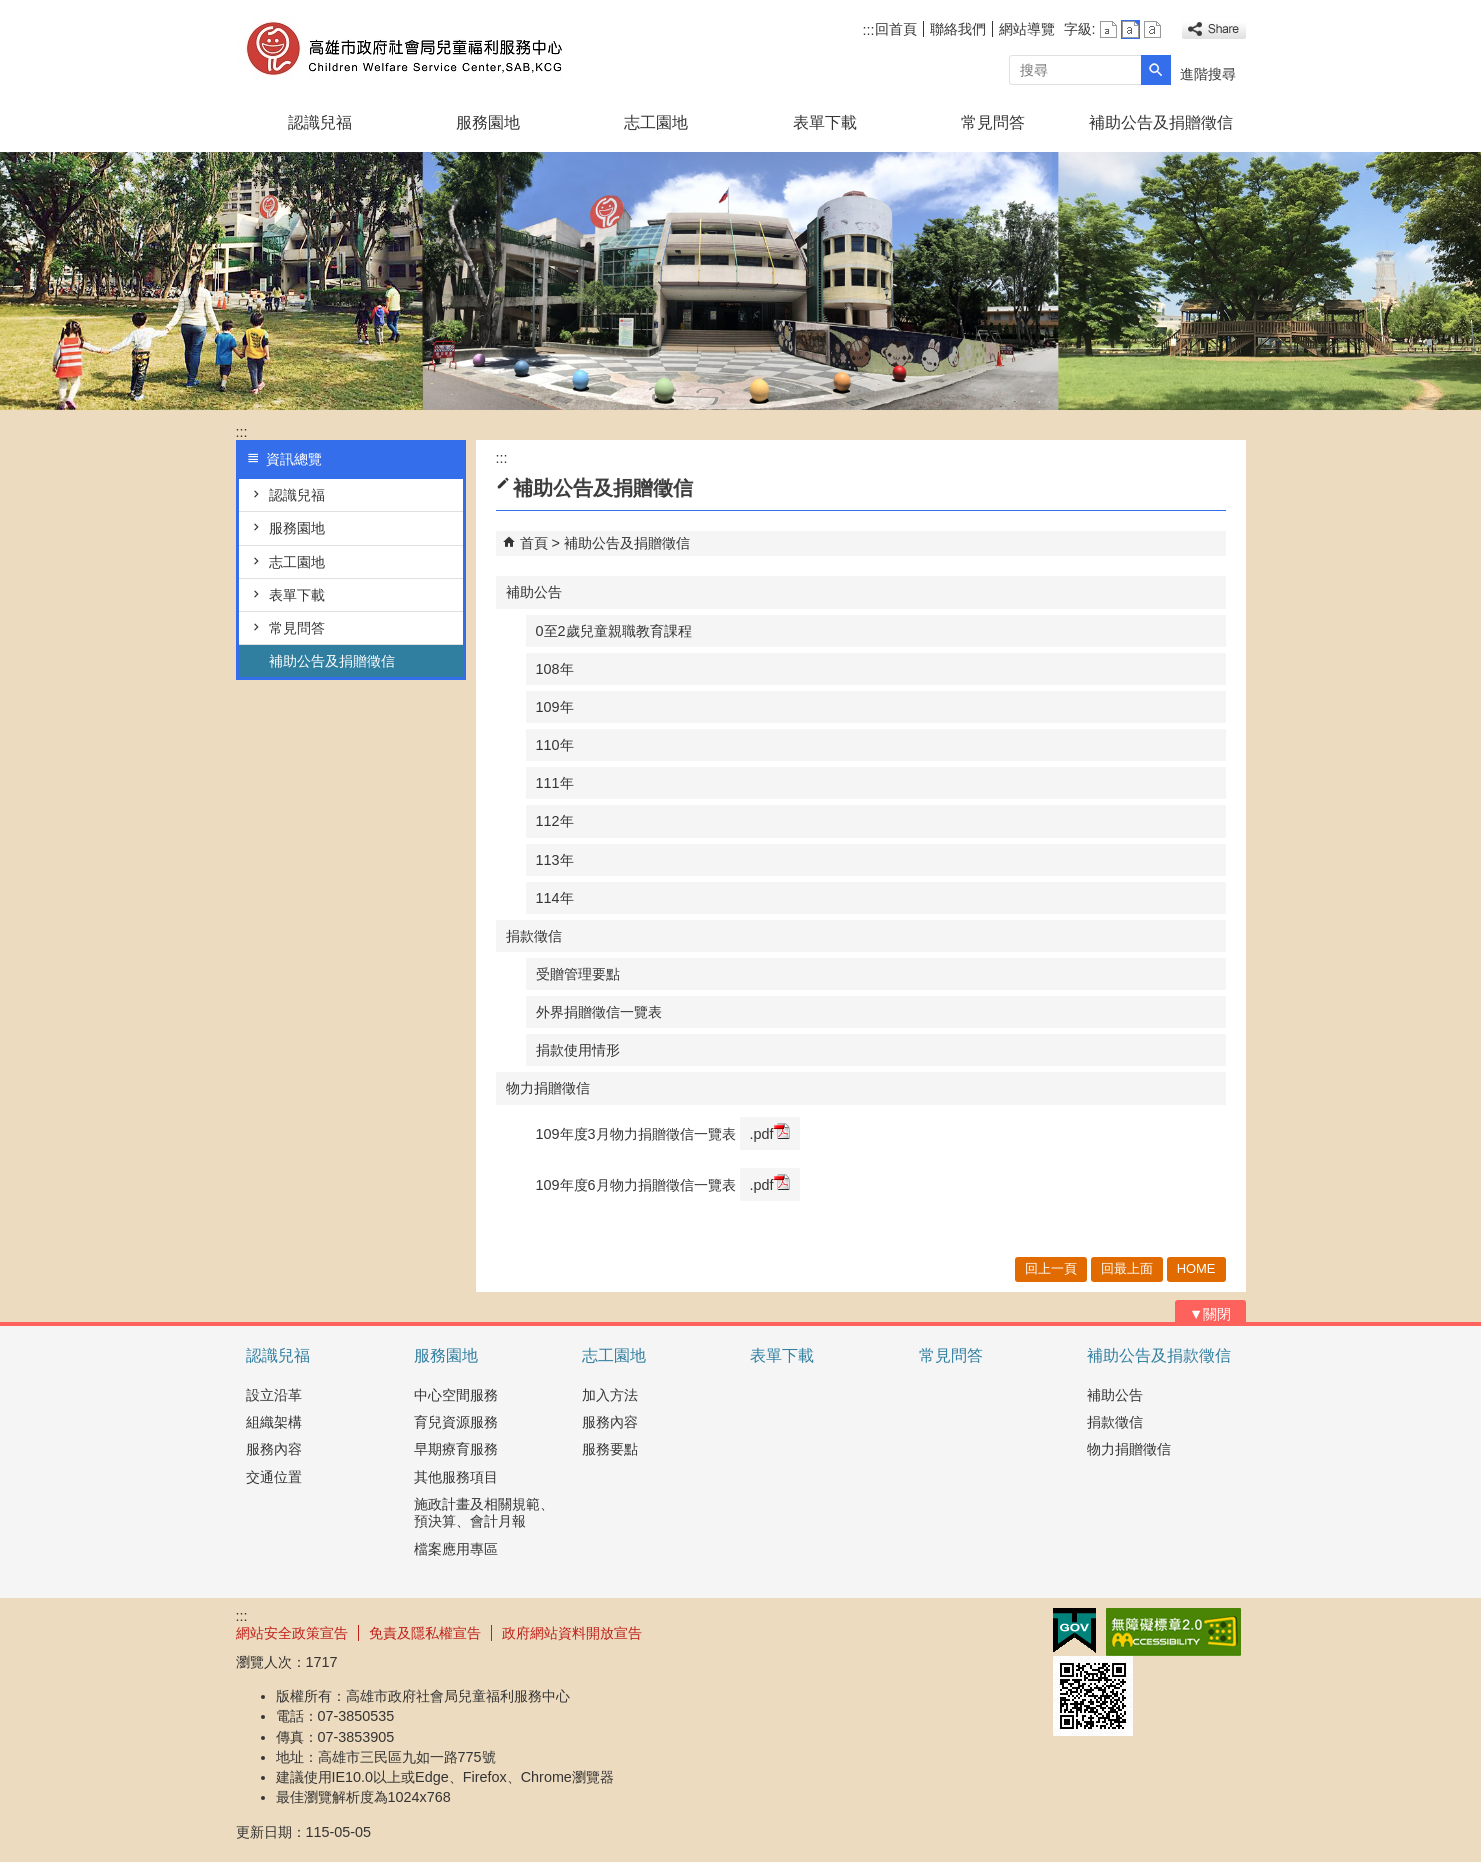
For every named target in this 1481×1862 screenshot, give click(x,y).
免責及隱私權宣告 (425, 1633)
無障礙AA (1173, 1632)
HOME (1196, 1268)
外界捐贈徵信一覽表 (599, 1012)
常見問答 (993, 122)
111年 (555, 783)
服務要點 (610, 1449)
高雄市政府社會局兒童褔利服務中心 (405, 48)
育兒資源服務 (456, 1422)
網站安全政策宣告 (292, 1633)
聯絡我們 (958, 29)
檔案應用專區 (456, 1549)
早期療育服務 (456, 1449)
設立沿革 (274, 1395)
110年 (555, 745)
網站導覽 (1027, 29)
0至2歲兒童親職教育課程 (614, 631)
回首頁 (896, 29)
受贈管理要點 (578, 974)
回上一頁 (1051, 1268)
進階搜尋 (1208, 74)
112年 (555, 821)
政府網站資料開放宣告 (572, 1633)
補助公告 (534, 592)
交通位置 (274, 1477)
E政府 (1074, 1630)
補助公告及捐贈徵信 (1161, 122)
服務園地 (488, 122)
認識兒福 (320, 122)
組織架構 (274, 1422)
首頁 (534, 543)
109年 (555, 707)
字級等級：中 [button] (1130, 29)
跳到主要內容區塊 (10, 10)
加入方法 (610, 1395)
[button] (1156, 70)
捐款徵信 (534, 936)
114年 (555, 898)
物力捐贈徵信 (548, 1088)
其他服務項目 (456, 1477)
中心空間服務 (456, 1395)
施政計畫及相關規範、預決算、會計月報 (484, 1512)
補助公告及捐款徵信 (1159, 1355)
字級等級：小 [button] (1108, 29)
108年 (555, 669)
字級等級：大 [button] (1152, 29)
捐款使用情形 (578, 1050)
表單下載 (825, 122)
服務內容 (274, 1449)
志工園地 (656, 122)
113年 (555, 860)
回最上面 (1127, 1268)
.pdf (770, 1132)
